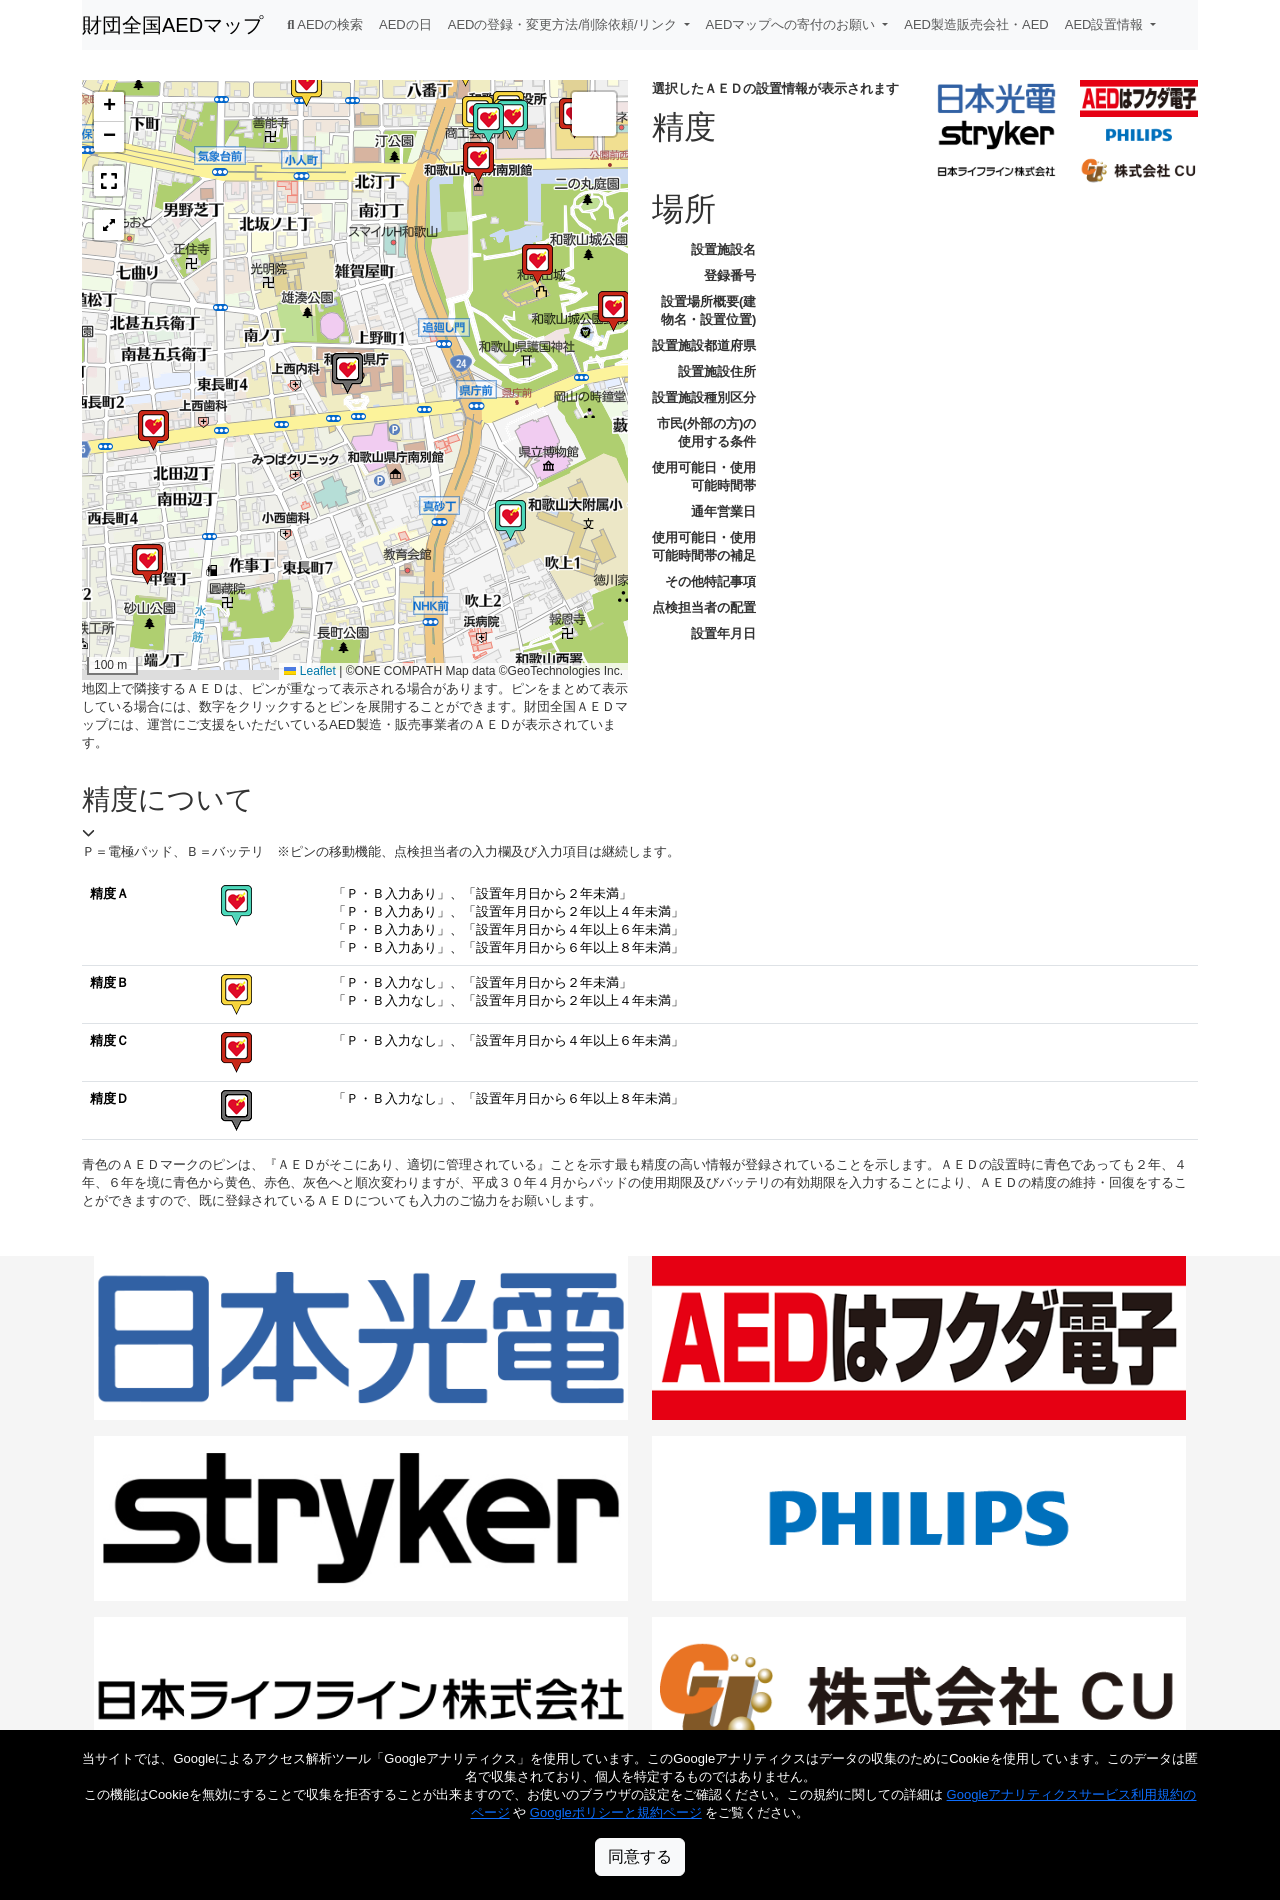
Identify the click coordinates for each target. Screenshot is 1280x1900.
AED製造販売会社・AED (976, 24)
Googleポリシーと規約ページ (616, 1812)
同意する (640, 1856)
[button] (153, 430)
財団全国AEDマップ (172, 25)
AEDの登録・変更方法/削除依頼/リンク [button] (564, 24)
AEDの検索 (325, 24)
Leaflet (309, 671)
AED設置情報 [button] (1106, 24)
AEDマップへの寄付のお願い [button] (792, 24)
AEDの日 (405, 24)
